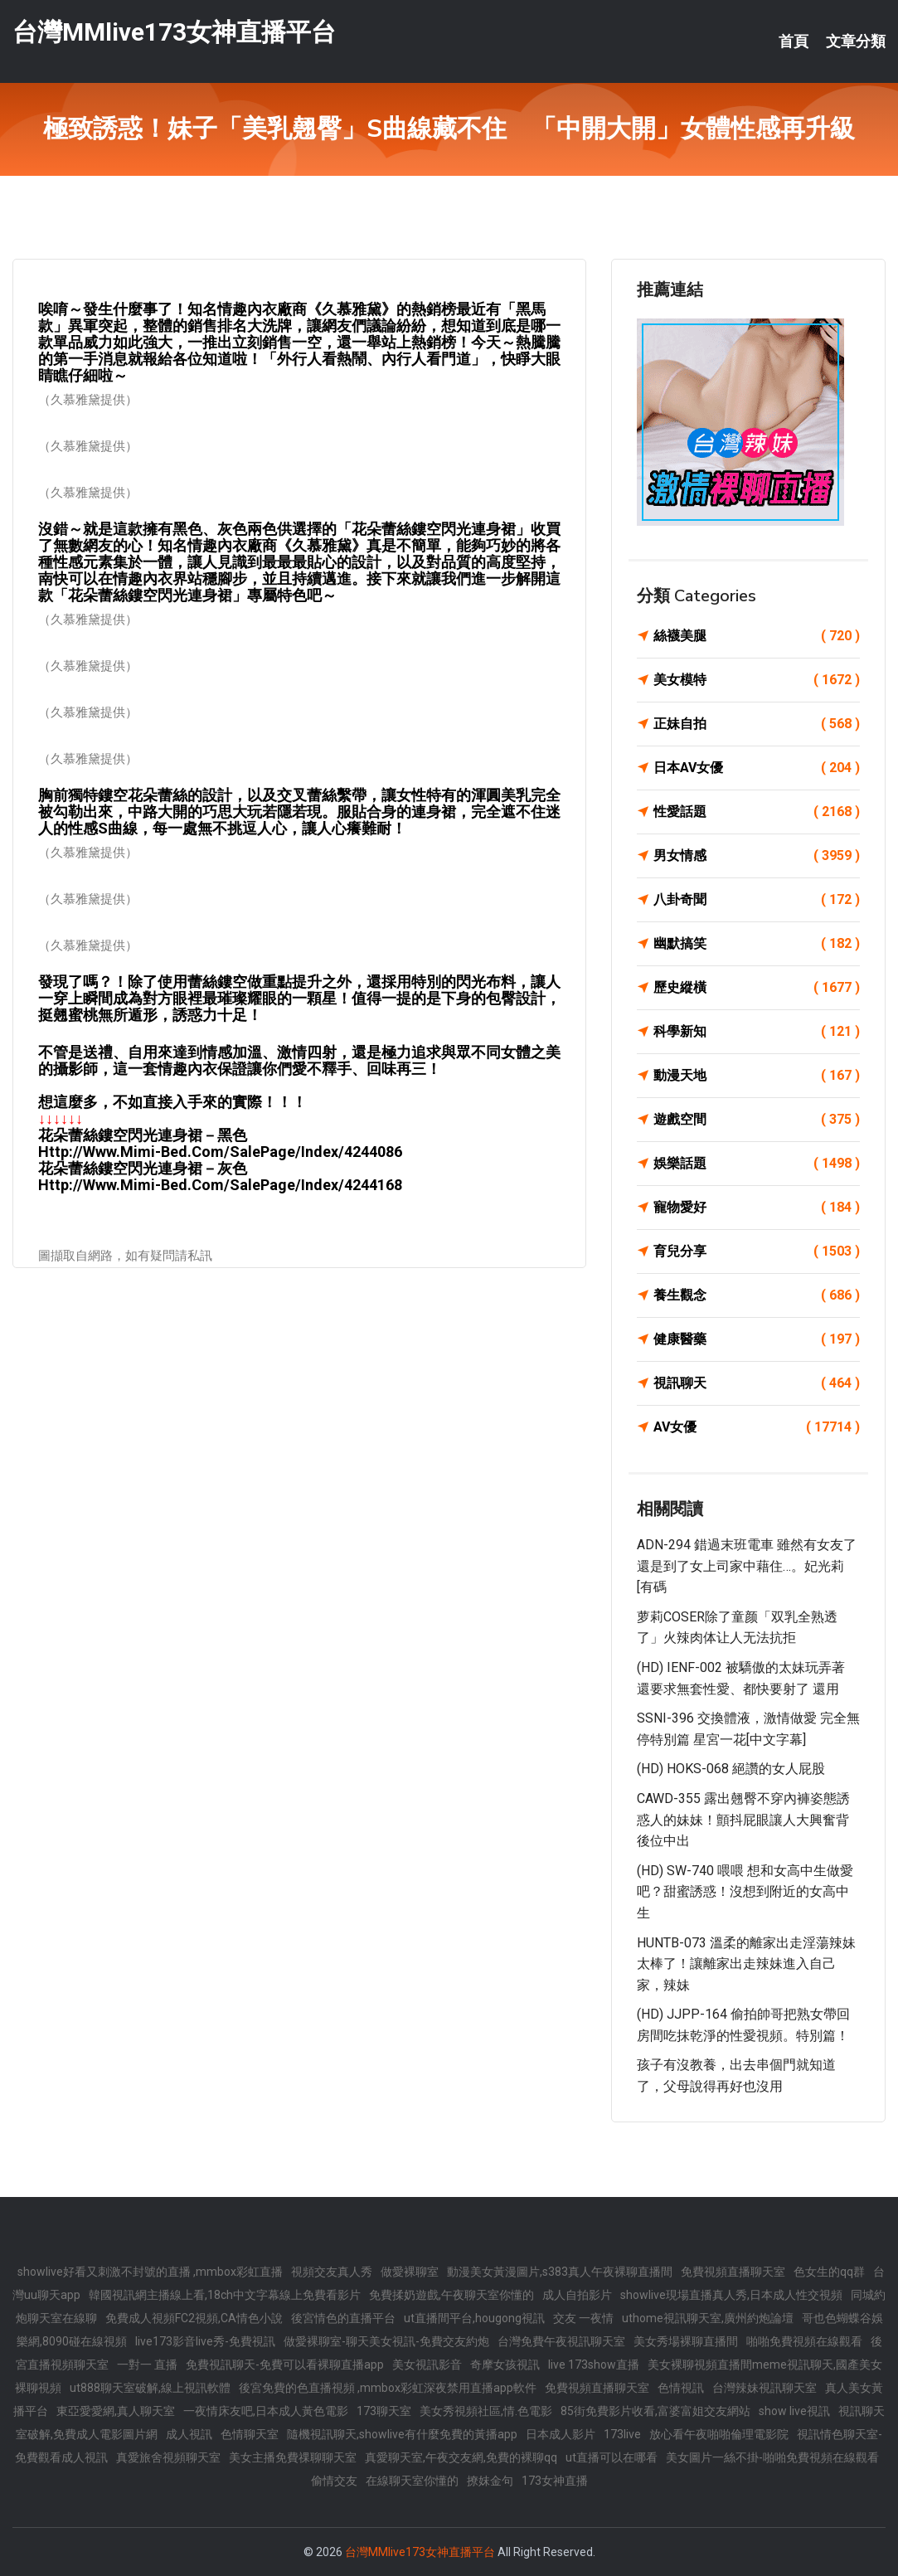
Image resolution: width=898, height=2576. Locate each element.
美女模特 (756, 680)
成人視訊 (189, 2434)
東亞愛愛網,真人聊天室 (115, 2411)
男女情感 (756, 856)
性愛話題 (756, 812)
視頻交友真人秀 (331, 2271)
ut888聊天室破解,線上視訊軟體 (150, 2387)
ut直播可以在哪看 (611, 2457)
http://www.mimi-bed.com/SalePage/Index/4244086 (220, 1151)
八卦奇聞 (756, 899)
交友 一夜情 (583, 2318)
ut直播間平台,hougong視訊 (474, 2318)
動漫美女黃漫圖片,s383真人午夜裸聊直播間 (559, 2271)
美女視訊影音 (427, 2364)
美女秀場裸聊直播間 (685, 2341)
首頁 (793, 41)
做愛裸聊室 (410, 2271)
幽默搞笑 (756, 943)
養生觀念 (756, 1295)
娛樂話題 (756, 1163)
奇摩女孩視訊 (505, 2364)
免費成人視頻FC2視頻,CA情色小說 (194, 2318)
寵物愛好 (756, 1207)
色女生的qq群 (829, 2271)
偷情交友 (334, 2480)
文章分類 (856, 41)
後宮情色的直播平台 (343, 2318)
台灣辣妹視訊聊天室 (764, 2387)
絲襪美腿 (756, 636)
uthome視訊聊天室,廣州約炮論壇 (708, 2318)
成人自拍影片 (577, 2294)
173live (622, 2434)
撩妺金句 (490, 2480)
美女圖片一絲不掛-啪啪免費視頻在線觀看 (772, 2457)
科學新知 (756, 1031)
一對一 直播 (147, 2364)
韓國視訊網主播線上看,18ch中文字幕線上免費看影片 (225, 2294)
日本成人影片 (560, 2434)
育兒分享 (756, 1251)
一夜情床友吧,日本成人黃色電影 (265, 2411)
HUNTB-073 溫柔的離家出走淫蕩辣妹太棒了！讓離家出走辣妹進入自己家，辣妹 (746, 1964)
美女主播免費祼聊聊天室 (293, 2457)
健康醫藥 (756, 1339)
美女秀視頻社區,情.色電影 (486, 2411)
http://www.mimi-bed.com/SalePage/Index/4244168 (220, 1184)
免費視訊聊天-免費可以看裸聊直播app (285, 2364)
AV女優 (756, 1427)
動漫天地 (756, 1075)
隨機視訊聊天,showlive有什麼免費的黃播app (402, 2434)
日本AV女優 (756, 768)
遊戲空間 (756, 1119)
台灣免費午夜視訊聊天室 (561, 2341)
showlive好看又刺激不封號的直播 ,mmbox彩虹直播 (150, 2271)
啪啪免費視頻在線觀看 (804, 2341)
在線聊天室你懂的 (412, 2480)
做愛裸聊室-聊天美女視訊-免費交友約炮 (386, 2341)
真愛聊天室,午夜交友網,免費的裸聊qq (461, 2457)
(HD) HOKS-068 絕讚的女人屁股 (731, 1768)
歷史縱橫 (756, 987)
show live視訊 (794, 2411)
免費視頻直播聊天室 (733, 2271)
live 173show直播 (593, 2364)
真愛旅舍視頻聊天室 (168, 2457)
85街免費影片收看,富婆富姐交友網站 (655, 2411)
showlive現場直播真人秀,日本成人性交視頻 (731, 2294)
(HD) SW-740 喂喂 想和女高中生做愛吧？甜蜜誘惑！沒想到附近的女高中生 (745, 1892)
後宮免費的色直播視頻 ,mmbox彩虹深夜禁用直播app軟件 (387, 2387)
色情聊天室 (250, 2434)
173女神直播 (555, 2480)
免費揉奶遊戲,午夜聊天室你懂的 (451, 2294)
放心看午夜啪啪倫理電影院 (719, 2434)
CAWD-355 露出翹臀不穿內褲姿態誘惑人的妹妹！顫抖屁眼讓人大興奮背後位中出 (743, 1820)
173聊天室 (384, 2411)
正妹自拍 (756, 724)
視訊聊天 (756, 1383)
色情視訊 (681, 2387)
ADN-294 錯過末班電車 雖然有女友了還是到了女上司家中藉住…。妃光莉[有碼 (747, 1566)
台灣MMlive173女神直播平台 (174, 31)
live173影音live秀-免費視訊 (205, 2341)
